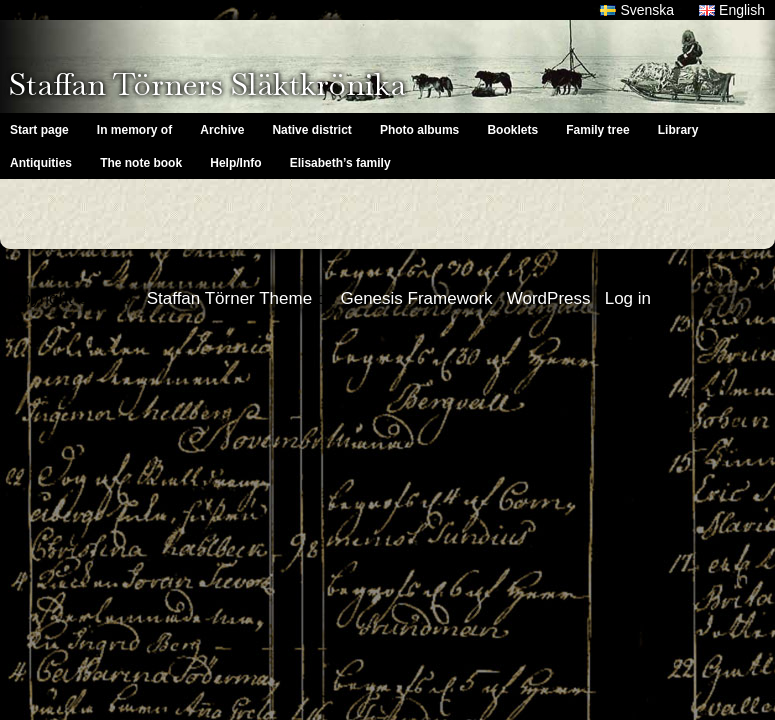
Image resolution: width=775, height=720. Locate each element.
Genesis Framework (416, 298)
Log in (628, 298)
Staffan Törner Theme (229, 298)
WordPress (549, 298)
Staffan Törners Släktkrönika (207, 84)
